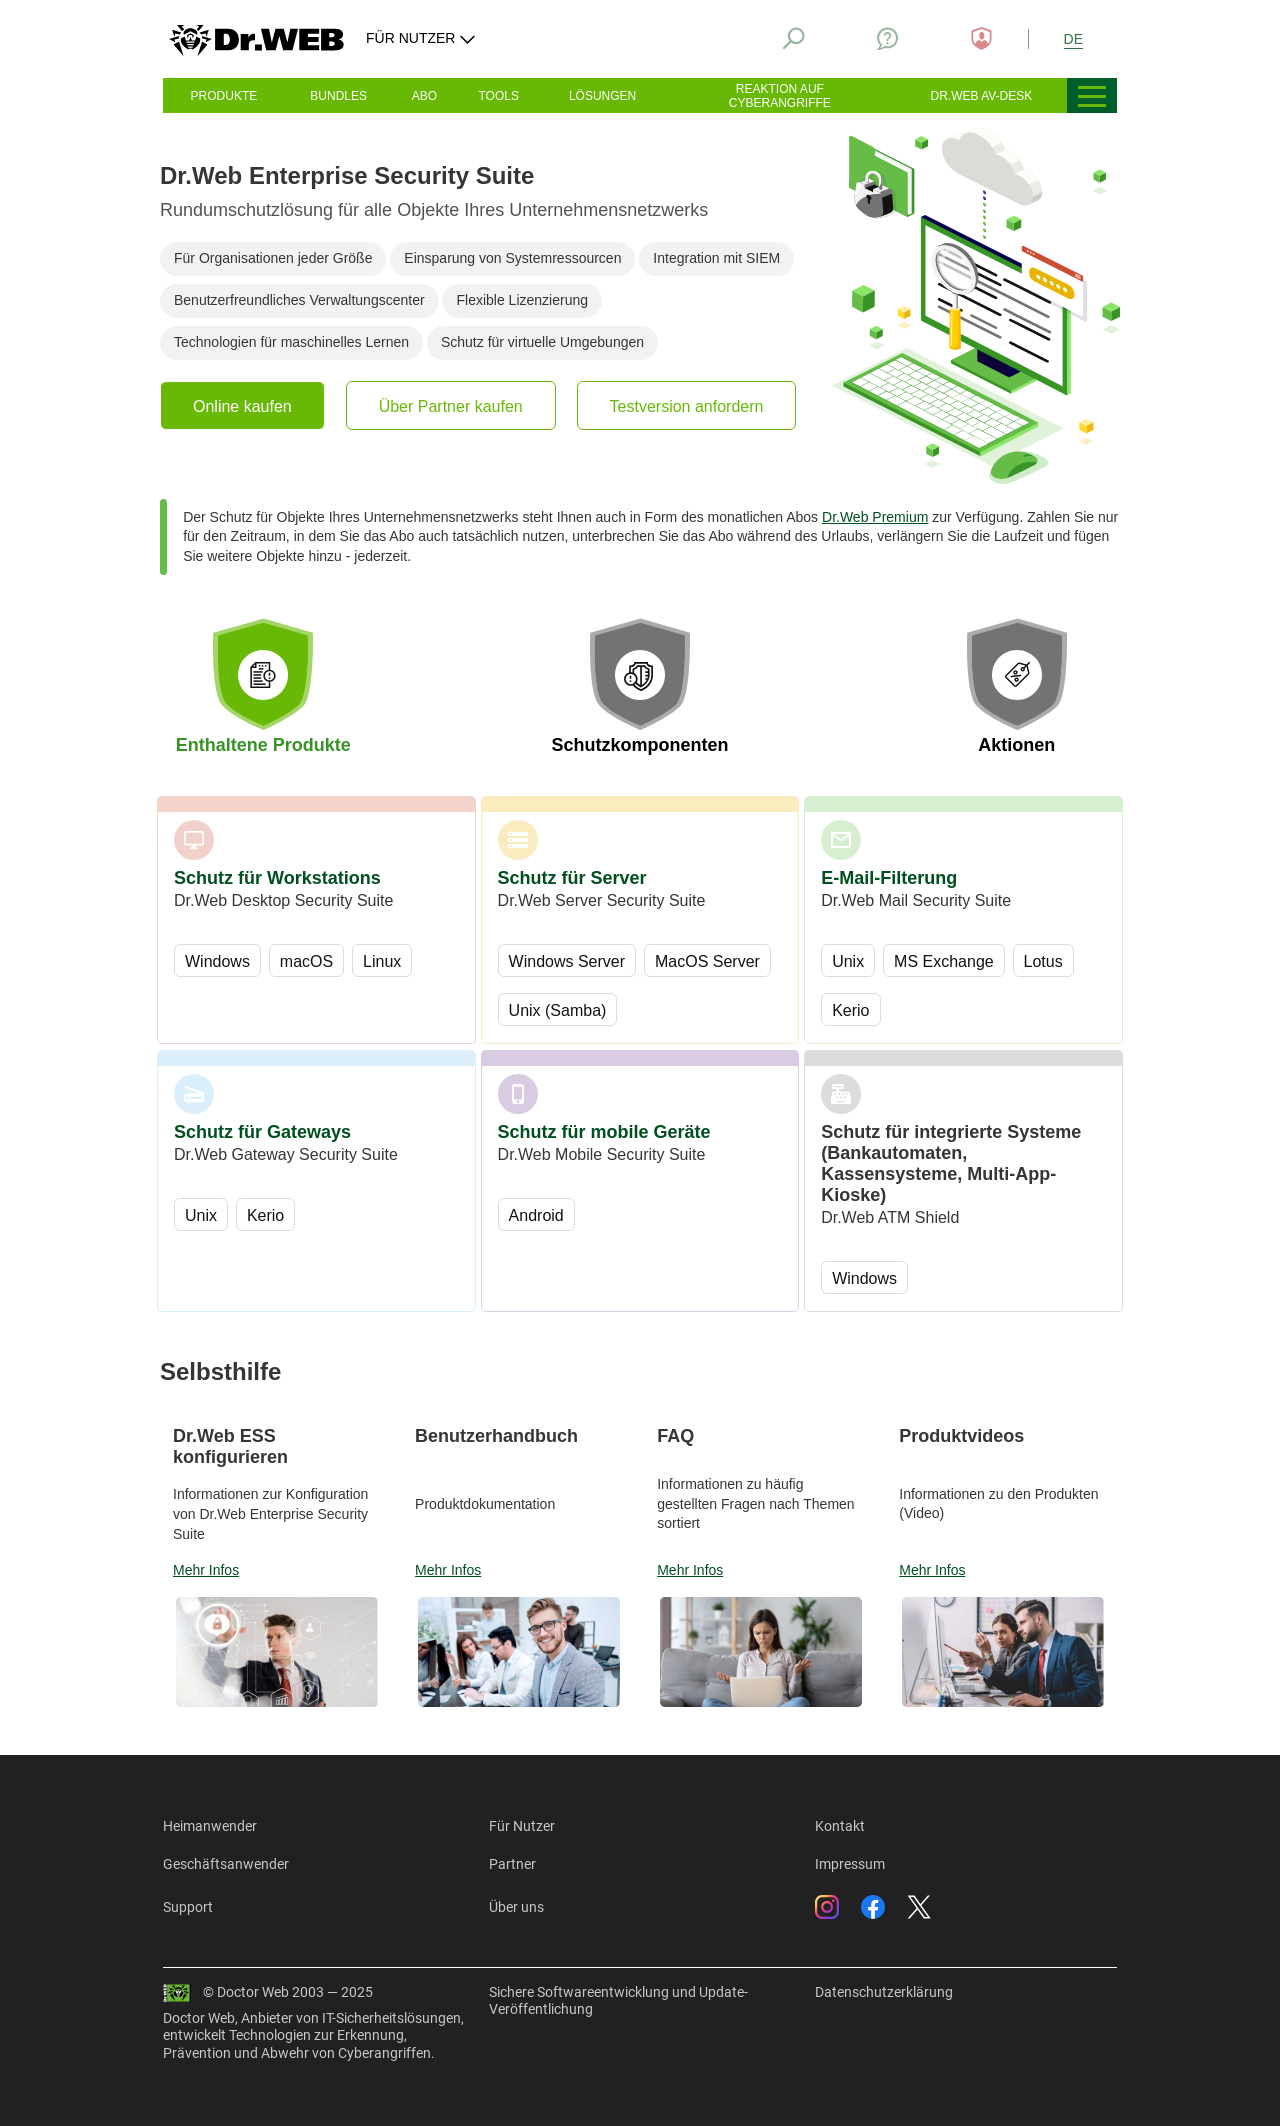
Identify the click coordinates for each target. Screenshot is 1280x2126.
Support (188, 1907)
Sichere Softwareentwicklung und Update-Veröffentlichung (618, 2001)
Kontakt (840, 1826)
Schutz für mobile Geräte (604, 1132)
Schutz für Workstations (277, 878)
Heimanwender (210, 1826)
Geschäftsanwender (226, 1864)
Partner (512, 1864)
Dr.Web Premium (875, 517)
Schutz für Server (572, 878)
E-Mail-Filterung (889, 878)
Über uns (516, 1907)
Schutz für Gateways (262, 1132)
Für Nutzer (522, 1826)
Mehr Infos (206, 1570)
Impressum (850, 1864)
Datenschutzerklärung (884, 1992)
